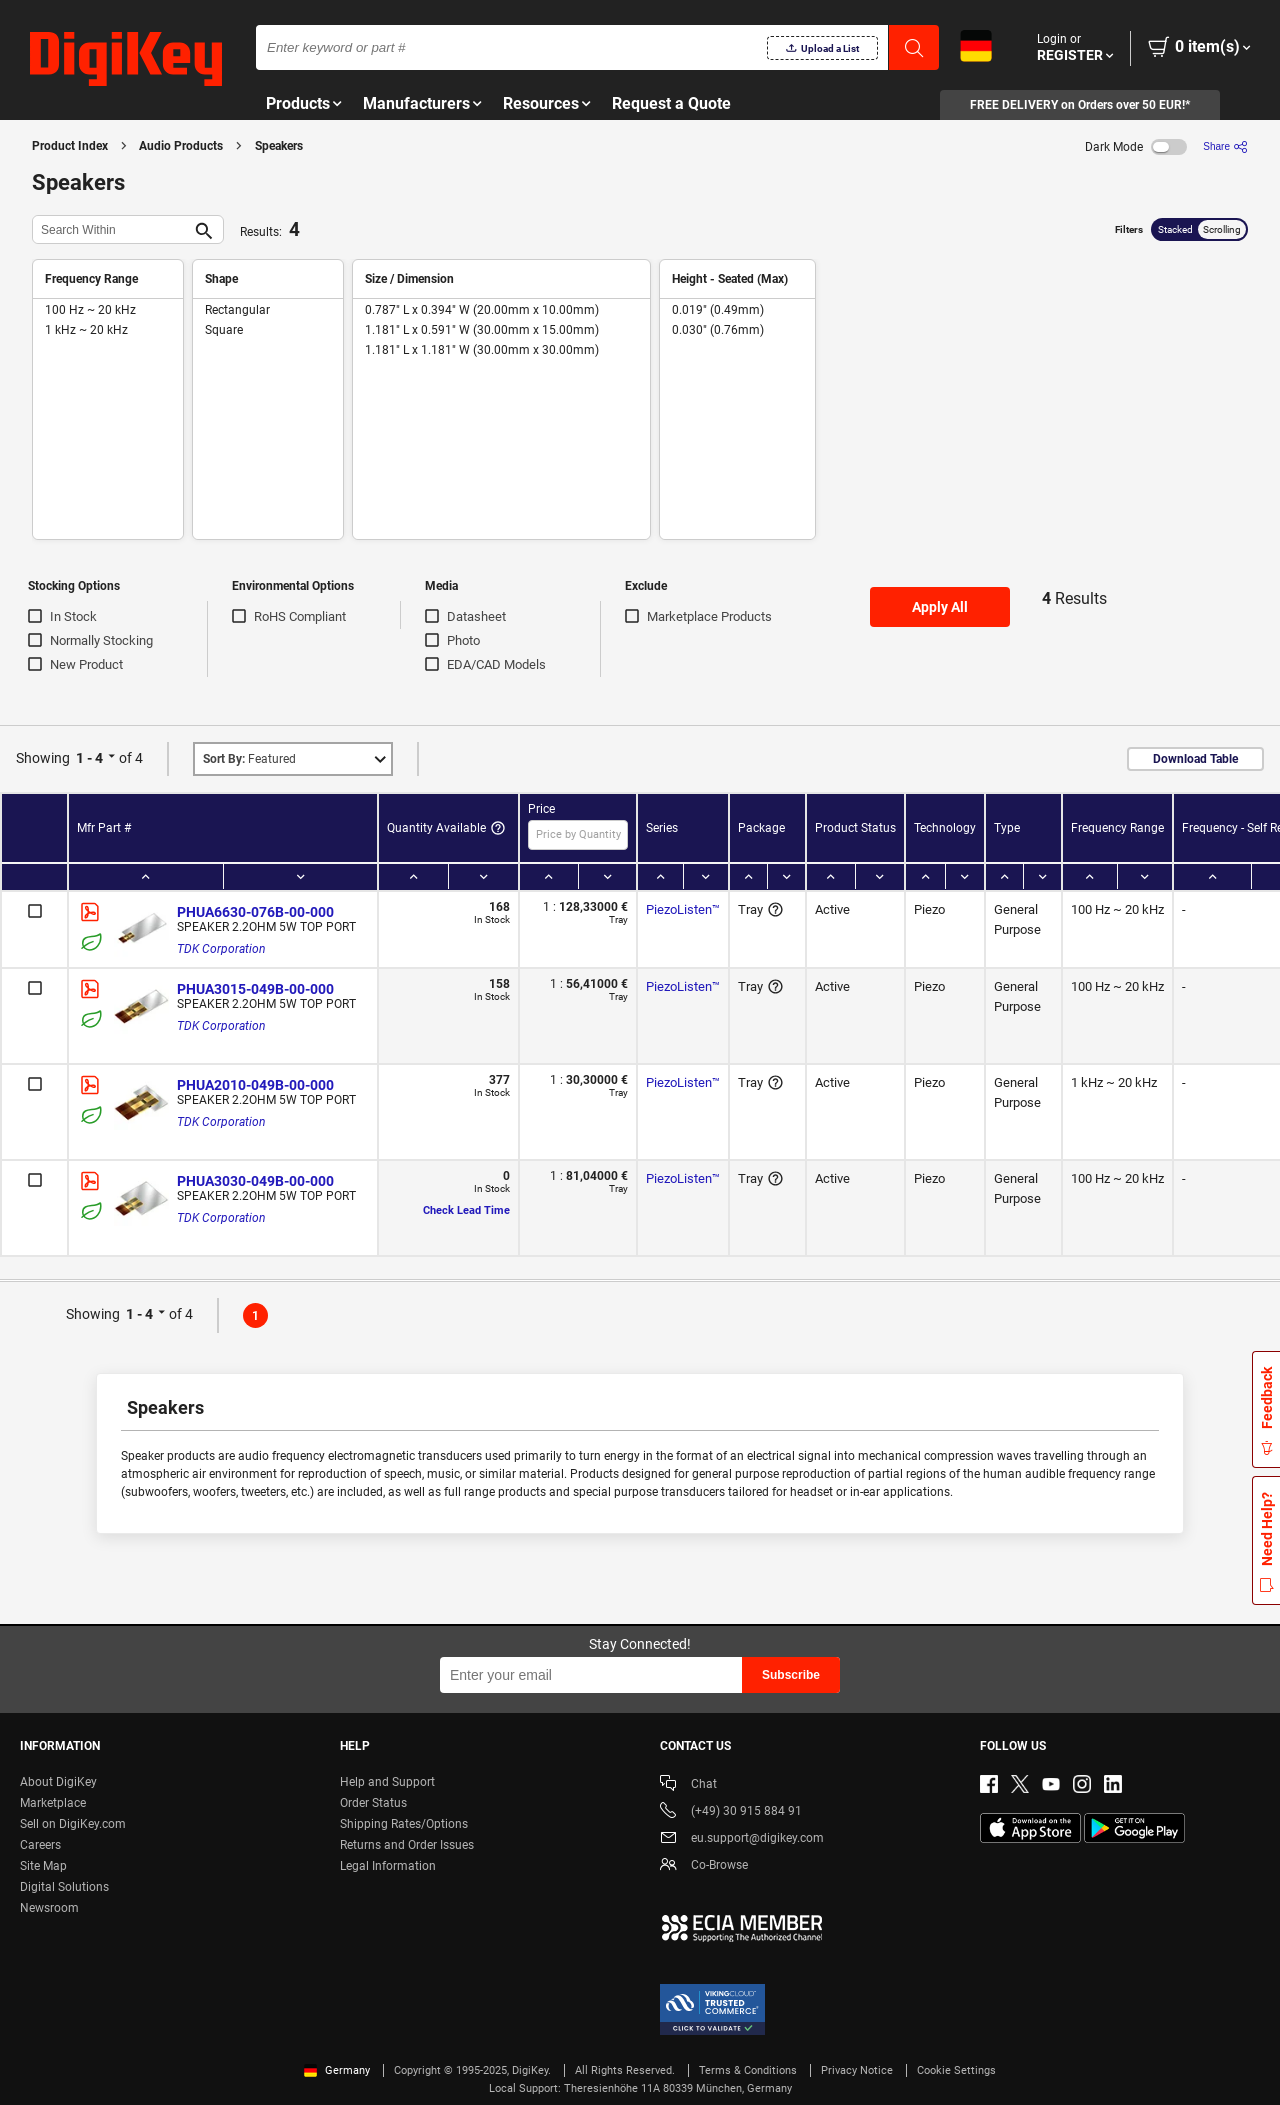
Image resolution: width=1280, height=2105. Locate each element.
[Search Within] (112, 229)
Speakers (279, 146)
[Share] (1225, 146)
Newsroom (49, 1908)
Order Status (373, 1803)
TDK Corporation (221, 949)
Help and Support (387, 1782)
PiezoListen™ (683, 909)
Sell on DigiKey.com (73, 1824)
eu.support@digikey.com (742, 1839)
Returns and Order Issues (407, 1845)
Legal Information (388, 1866)
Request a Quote (671, 103)
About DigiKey (58, 1782)
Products (298, 103)
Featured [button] (249, 759)
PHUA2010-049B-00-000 (255, 1085)
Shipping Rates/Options (404, 1824)
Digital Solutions (64, 1887)
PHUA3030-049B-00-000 (255, 1181)
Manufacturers (416, 103)
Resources (541, 103)
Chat (688, 1785)
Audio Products (181, 146)
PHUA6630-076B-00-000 (255, 912)
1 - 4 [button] (89, 758)
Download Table (1195, 759)
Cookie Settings (956, 2070)
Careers (40, 1845)
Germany (337, 2070)
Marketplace (53, 1803)
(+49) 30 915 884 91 (731, 1812)
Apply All (940, 607)
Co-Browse (704, 1866)
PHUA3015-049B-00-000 (255, 989)
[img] (126, 60)
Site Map (43, 1866)
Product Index (70, 146)
